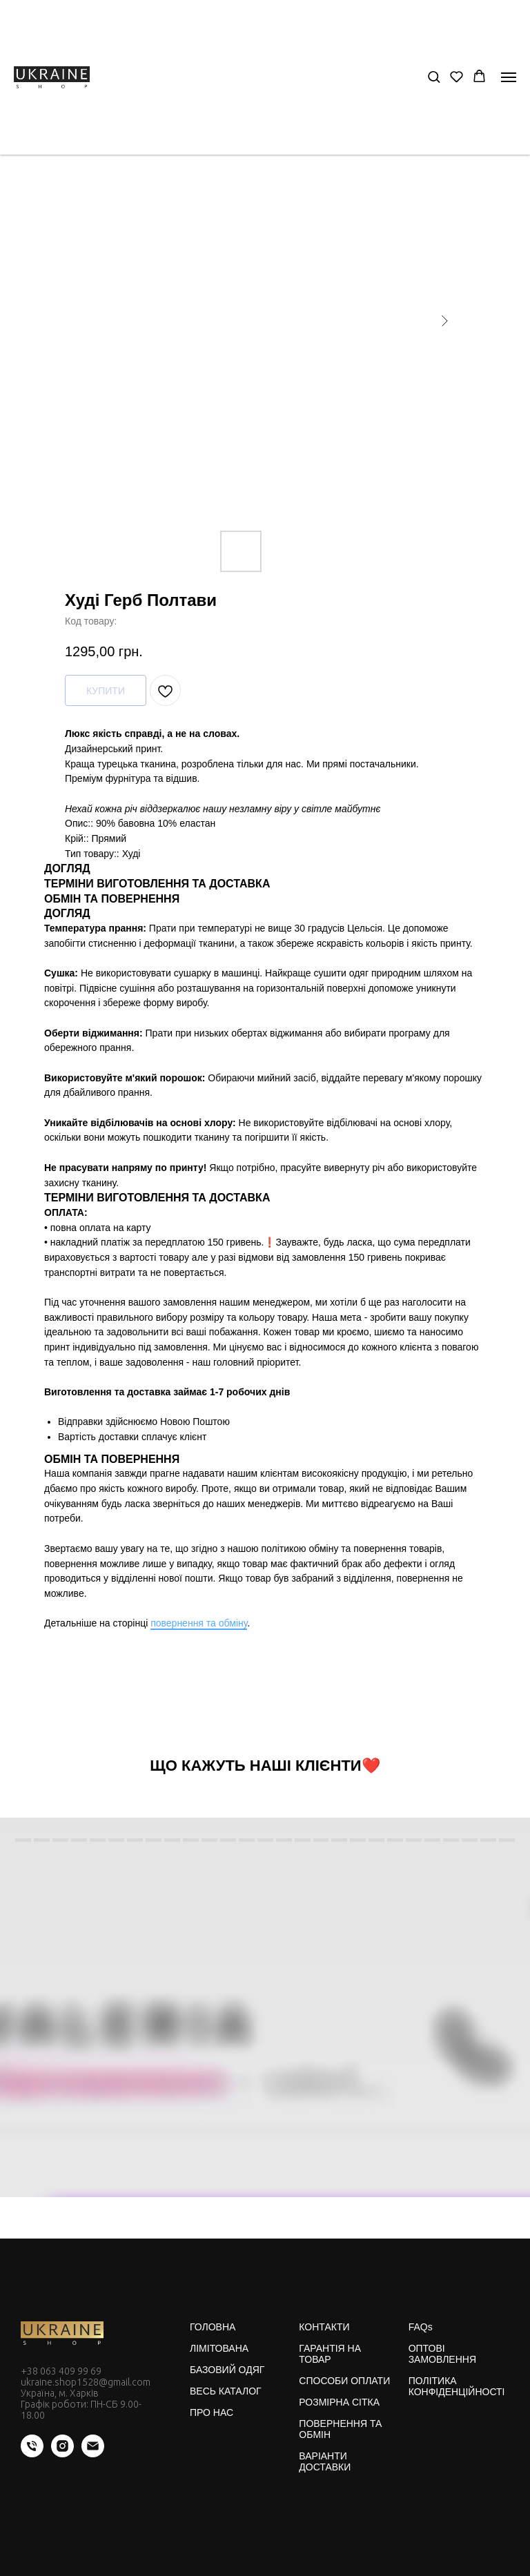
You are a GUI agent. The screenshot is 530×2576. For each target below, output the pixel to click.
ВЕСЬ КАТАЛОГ (226, 2391)
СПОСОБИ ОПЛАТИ (344, 2380)
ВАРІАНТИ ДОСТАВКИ (325, 2461)
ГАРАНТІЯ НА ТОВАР (330, 2354)
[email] (92, 2453)
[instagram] (62, 2453)
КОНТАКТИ (324, 2326)
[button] (433, 76)
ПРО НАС (211, 2412)
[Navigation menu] (508, 77)
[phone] (32, 2453)
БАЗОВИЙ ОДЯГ (227, 2369)
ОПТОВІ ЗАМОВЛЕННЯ (442, 2354)
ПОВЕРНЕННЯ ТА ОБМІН (340, 2429)
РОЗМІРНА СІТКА (339, 2402)
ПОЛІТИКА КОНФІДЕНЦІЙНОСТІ (457, 2386)
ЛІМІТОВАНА (219, 2348)
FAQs (421, 2326)
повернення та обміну (198, 1623)
